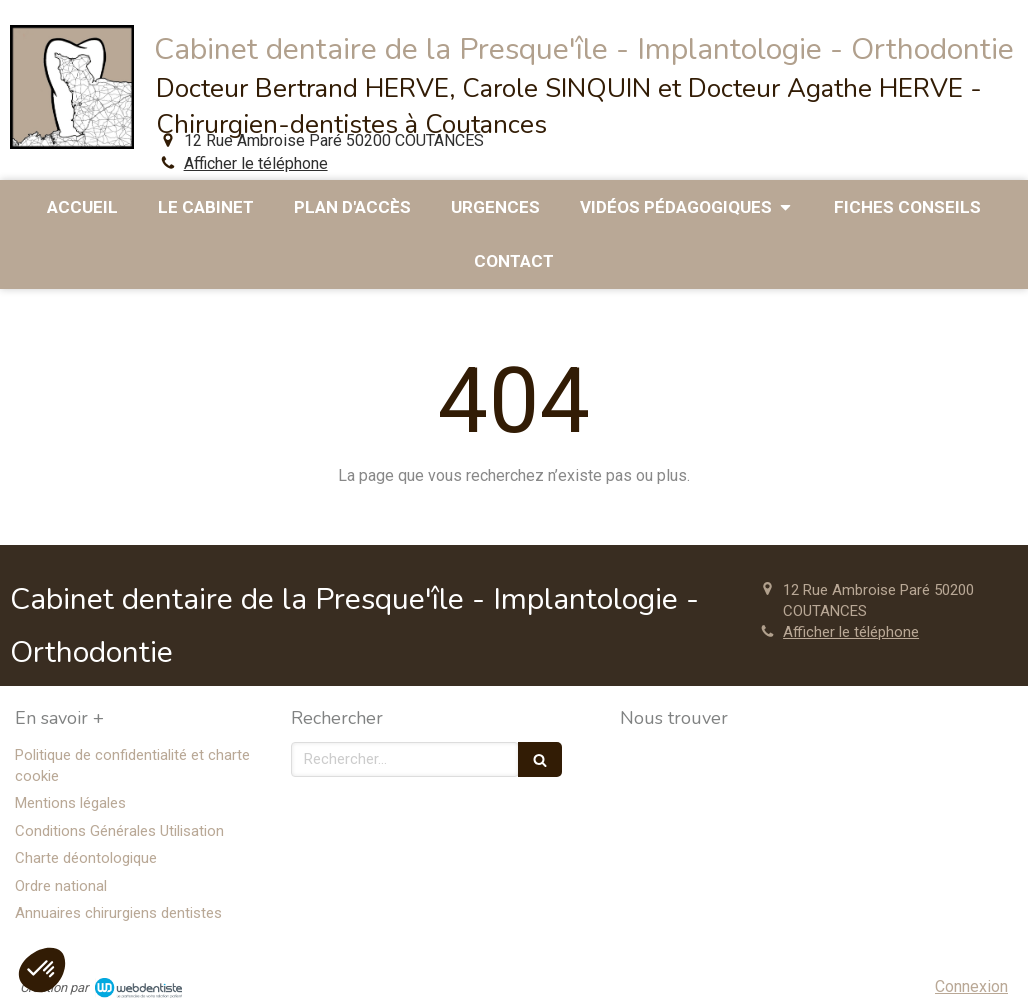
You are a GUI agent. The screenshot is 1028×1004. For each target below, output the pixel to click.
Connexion (971, 986)
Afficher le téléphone (256, 163)
